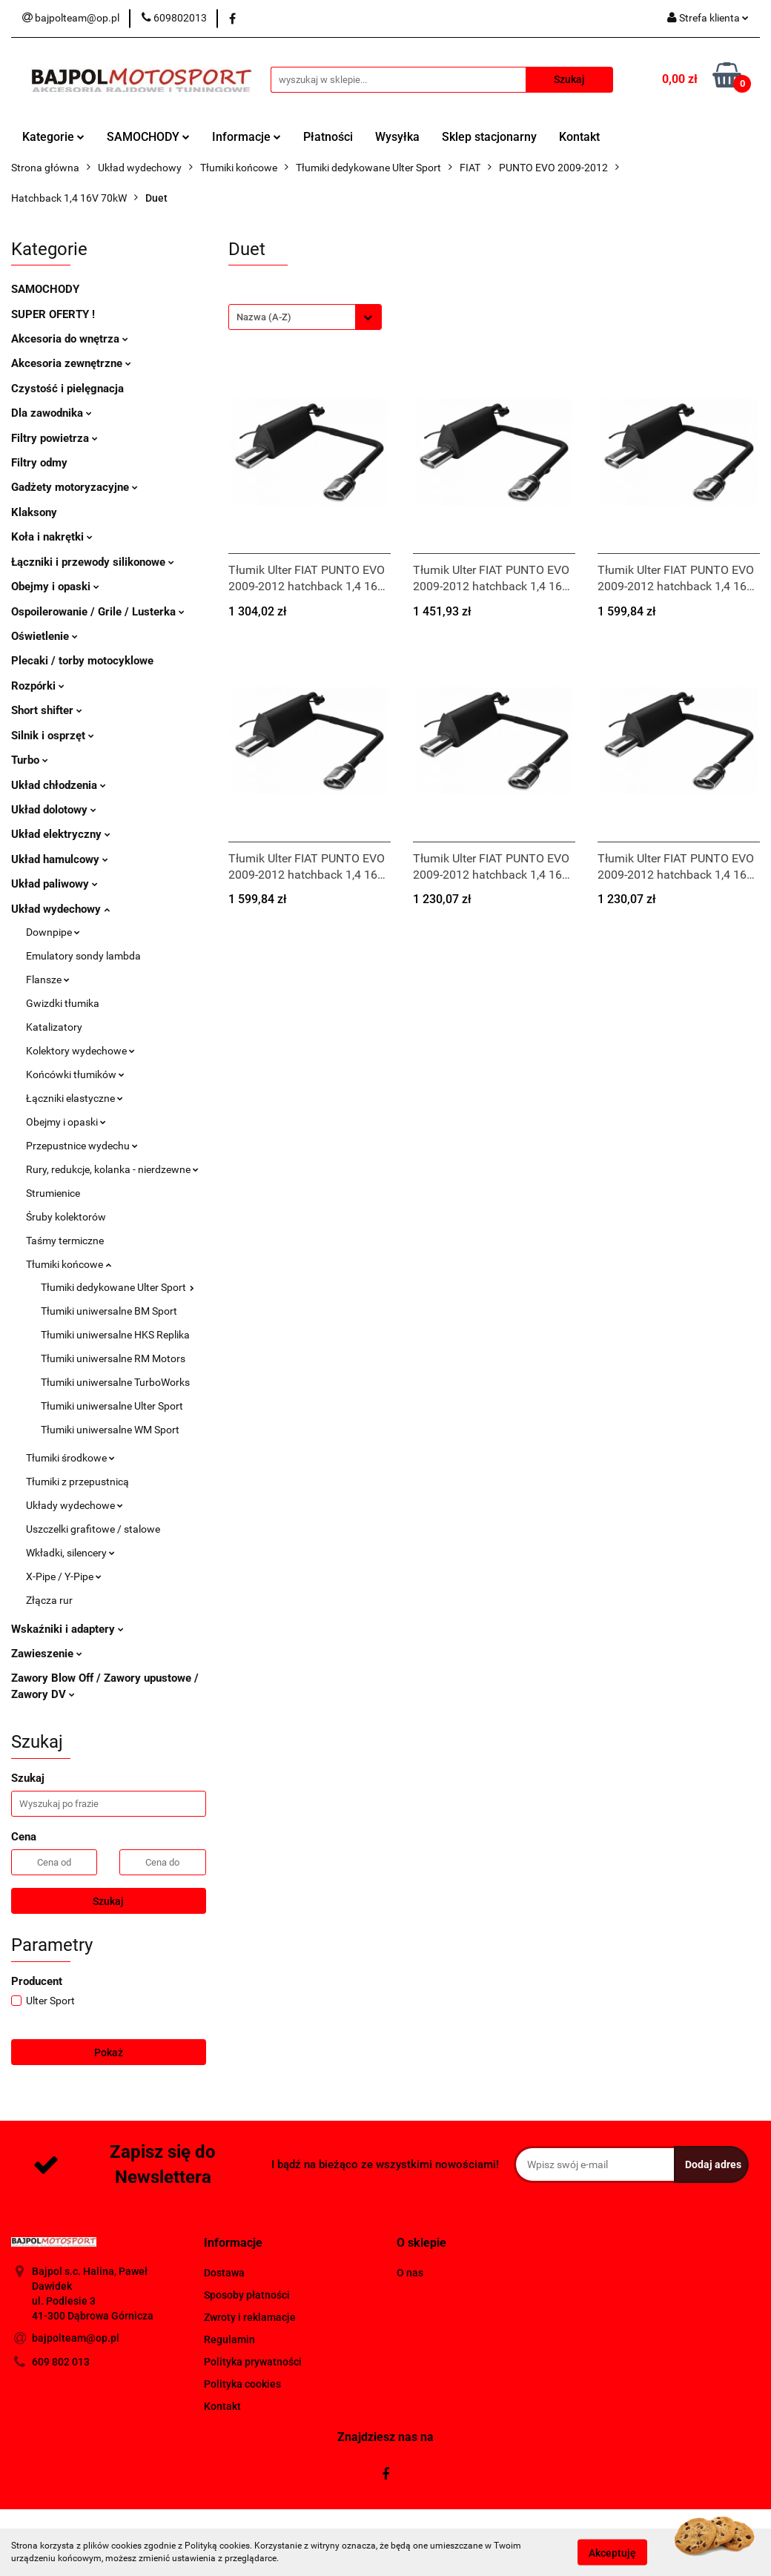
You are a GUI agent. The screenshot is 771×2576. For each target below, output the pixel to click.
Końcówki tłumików (75, 1074)
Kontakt (579, 137)
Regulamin (229, 2339)
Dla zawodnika (51, 413)
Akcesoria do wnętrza (69, 339)
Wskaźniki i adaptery (67, 1629)
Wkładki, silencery (70, 1553)
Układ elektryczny (60, 834)
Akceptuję (612, 2552)
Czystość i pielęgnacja (67, 388)
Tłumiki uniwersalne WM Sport (110, 1430)
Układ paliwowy (54, 884)
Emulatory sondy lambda (83, 956)
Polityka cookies (242, 2384)
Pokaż (108, 2052)
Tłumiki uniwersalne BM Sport (109, 1311)
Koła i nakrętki (52, 537)
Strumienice (53, 1193)
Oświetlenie (44, 636)
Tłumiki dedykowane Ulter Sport (117, 1287)
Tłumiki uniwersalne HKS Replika (115, 1335)
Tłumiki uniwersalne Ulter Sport (112, 1406)
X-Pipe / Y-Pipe (64, 1576)
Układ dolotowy (53, 809)
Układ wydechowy (60, 909)
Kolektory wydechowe (80, 1051)
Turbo (29, 760)
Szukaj (108, 1901)
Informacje (246, 137)
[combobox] (305, 317)
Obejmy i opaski (55, 586)
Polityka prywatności (253, 2362)
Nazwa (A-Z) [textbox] (263, 317)
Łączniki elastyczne (74, 1098)
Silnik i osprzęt (52, 735)
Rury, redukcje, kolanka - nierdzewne (112, 1169)
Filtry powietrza (54, 438)
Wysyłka (397, 137)
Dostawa (224, 2273)
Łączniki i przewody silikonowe (92, 562)
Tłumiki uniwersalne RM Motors (113, 1358)
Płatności (328, 137)
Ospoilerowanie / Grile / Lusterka (98, 611)
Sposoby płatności (247, 2295)
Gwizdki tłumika (62, 1003)
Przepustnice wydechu (82, 1146)
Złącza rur (49, 1600)
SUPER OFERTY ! (53, 314)
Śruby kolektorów (66, 1217)
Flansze (48, 979)
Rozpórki (37, 686)
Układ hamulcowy (59, 859)
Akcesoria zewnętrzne (71, 363)
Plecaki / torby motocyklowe (82, 660)
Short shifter (46, 710)
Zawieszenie (46, 1653)
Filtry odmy (39, 462)
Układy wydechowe (74, 1505)
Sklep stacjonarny (489, 137)
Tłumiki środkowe (70, 1458)
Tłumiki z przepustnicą (77, 1481)
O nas (410, 2273)
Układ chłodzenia (58, 785)
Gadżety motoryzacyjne (74, 487)
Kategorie (53, 137)
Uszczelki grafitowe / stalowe (93, 1529)
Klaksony (34, 512)
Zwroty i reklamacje (250, 2317)
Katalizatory (54, 1027)
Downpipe (53, 932)
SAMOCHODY (148, 137)
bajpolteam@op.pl (75, 2338)
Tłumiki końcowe (68, 1264)
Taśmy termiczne (65, 1240)
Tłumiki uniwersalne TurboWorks (115, 1382)
